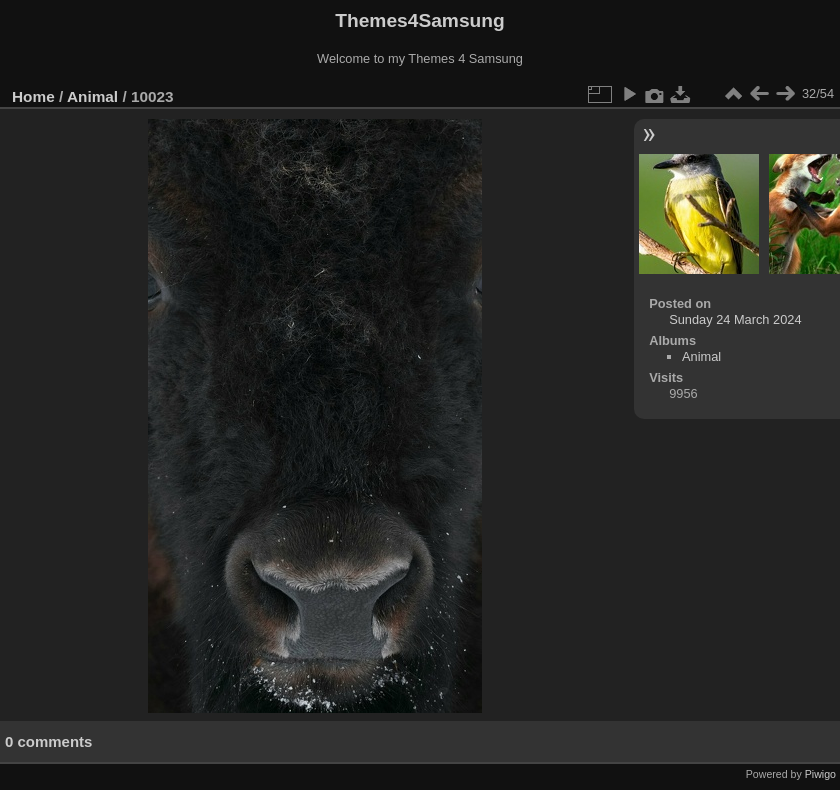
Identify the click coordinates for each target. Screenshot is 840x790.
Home (33, 96)
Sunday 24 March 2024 (735, 319)
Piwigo (820, 774)
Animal (92, 96)
